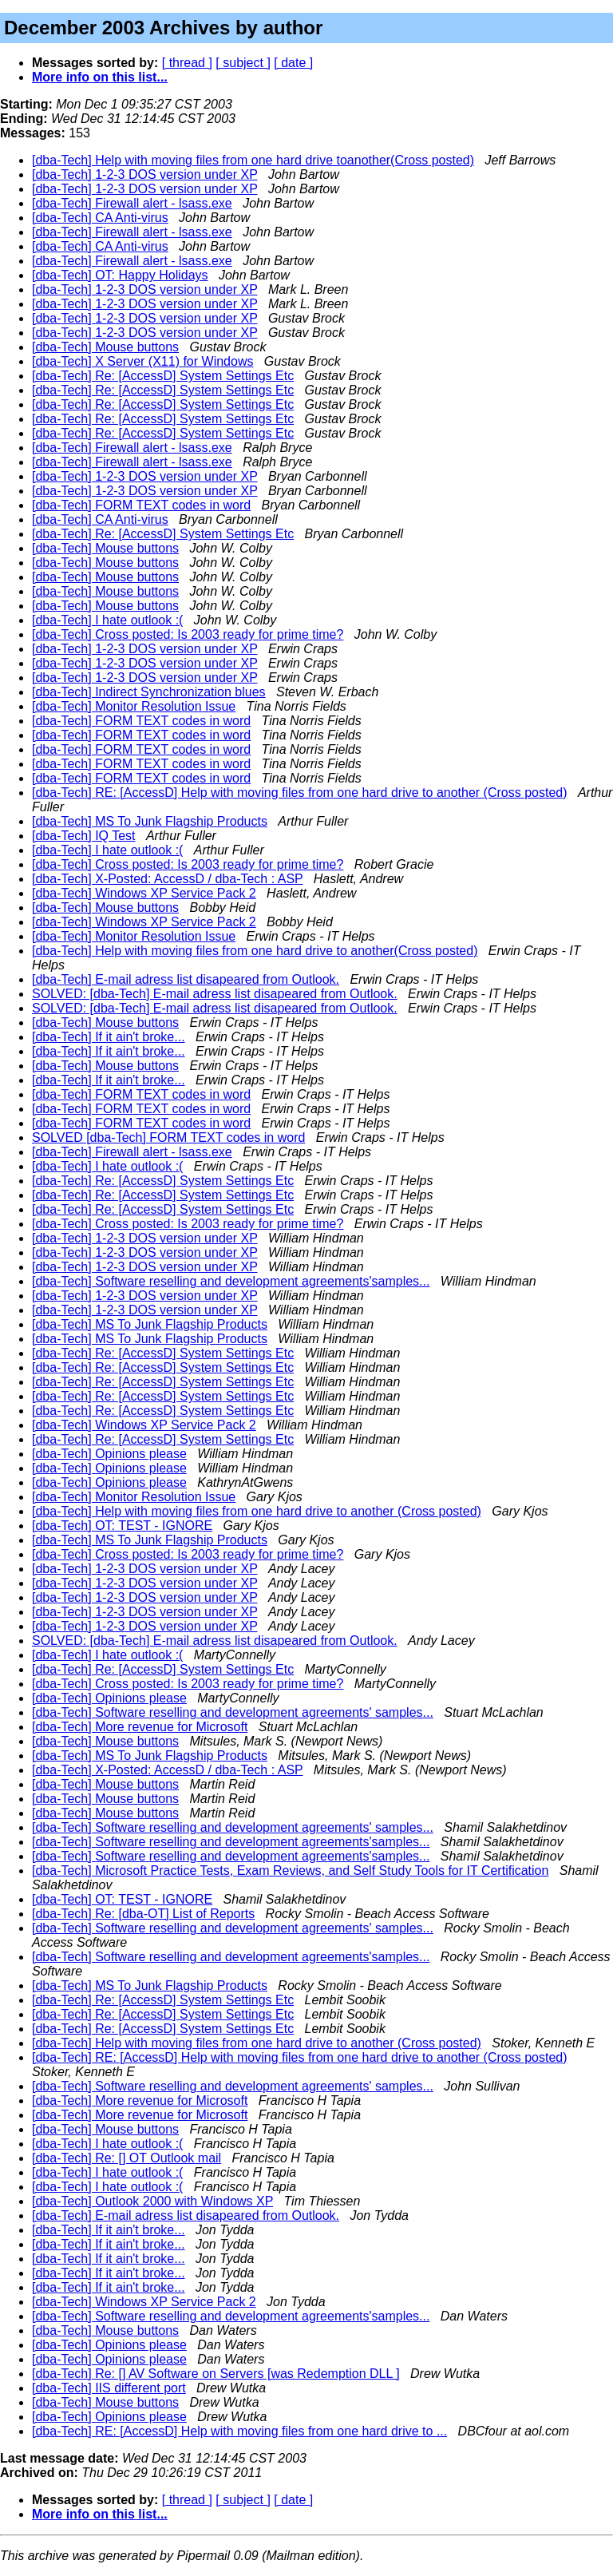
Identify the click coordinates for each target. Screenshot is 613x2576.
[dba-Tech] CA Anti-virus (100, 217)
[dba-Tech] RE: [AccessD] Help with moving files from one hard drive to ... (239, 2431)
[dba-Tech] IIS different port (109, 2388)
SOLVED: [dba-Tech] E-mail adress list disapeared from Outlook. (214, 994)
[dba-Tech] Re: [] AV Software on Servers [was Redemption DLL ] (216, 2373)
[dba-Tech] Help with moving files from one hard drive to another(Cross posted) (254, 950)
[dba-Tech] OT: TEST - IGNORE (122, 1525)
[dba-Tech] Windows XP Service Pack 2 (144, 893)
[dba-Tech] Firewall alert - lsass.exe (132, 203)
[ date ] (293, 62)
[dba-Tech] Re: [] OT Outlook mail (126, 2158)
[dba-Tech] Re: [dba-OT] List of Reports (143, 1913)
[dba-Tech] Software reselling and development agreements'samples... (230, 1281)
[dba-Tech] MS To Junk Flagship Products (149, 821)
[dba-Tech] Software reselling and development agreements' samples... (232, 1712)
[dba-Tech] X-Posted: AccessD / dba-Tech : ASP (167, 879)
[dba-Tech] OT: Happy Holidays (120, 275)
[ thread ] (187, 62)
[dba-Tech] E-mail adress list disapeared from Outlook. (185, 979)
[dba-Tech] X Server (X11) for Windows (142, 361)
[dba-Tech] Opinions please (109, 1453)
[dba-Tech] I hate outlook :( (107, 620)
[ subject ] (243, 62)
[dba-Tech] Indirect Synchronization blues (149, 692)
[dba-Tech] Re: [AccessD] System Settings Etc (163, 375)
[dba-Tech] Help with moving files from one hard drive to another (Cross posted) (256, 1511)
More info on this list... (100, 77)
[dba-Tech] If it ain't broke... (108, 1037)
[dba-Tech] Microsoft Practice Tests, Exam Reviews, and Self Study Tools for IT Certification (290, 1870)
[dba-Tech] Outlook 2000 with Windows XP (152, 2201)
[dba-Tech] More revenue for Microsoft (139, 1727)
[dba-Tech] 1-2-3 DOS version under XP (145, 174)
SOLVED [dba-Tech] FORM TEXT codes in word (168, 1137)
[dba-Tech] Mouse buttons (105, 347)
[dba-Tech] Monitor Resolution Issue (133, 706)
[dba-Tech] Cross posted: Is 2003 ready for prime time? (187, 634)
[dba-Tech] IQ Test (84, 835)
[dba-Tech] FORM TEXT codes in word (141, 505)
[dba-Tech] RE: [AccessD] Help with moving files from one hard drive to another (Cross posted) (300, 792)
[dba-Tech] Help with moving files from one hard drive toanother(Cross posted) (253, 160)
